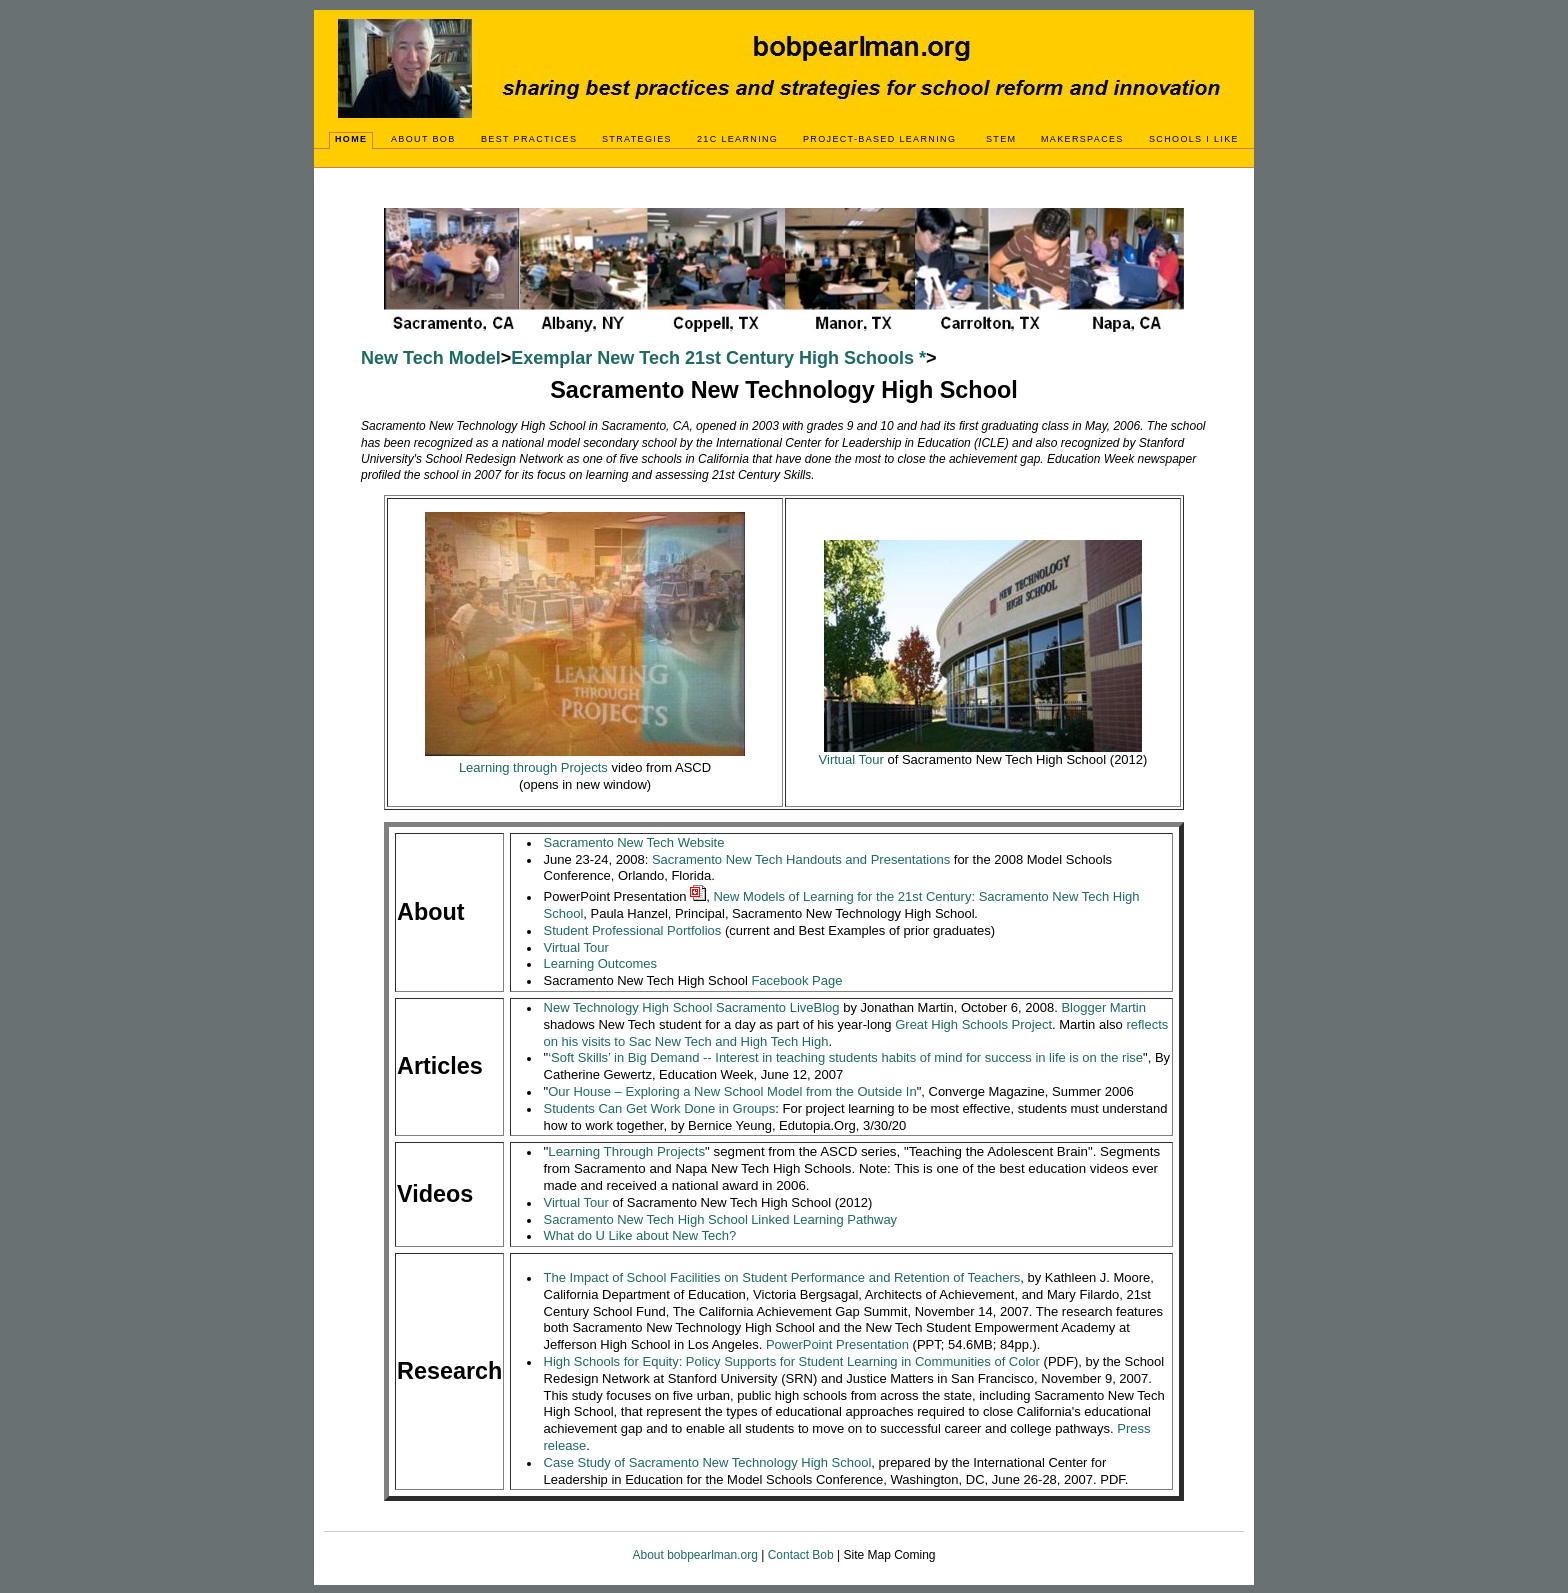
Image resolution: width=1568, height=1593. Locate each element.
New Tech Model (431, 358)
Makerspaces (1082, 139)
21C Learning (737, 139)
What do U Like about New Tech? (640, 1235)
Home (351, 139)
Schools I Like (1194, 139)
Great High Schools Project (973, 1024)
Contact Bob (801, 1555)
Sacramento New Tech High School (646, 1219)
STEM (1001, 139)
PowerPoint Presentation (837, 1344)
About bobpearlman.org (696, 1555)
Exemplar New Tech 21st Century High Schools (712, 358)
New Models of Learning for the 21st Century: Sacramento (882, 896)
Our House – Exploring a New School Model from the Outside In (732, 1091)
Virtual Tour (576, 947)
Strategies (637, 139)
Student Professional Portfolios (633, 930)
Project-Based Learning (879, 139)
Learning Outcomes (600, 963)
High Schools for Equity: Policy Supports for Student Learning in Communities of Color (792, 1361)
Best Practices (529, 139)
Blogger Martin (1103, 1007)
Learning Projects (626, 1151)
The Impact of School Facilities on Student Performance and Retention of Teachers (782, 1277)
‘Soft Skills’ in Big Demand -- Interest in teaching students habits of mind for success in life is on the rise (845, 1057)
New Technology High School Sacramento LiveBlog (692, 1007)
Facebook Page (796, 980)
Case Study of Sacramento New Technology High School (708, 1462)
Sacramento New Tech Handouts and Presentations (801, 859)
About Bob (423, 139)
